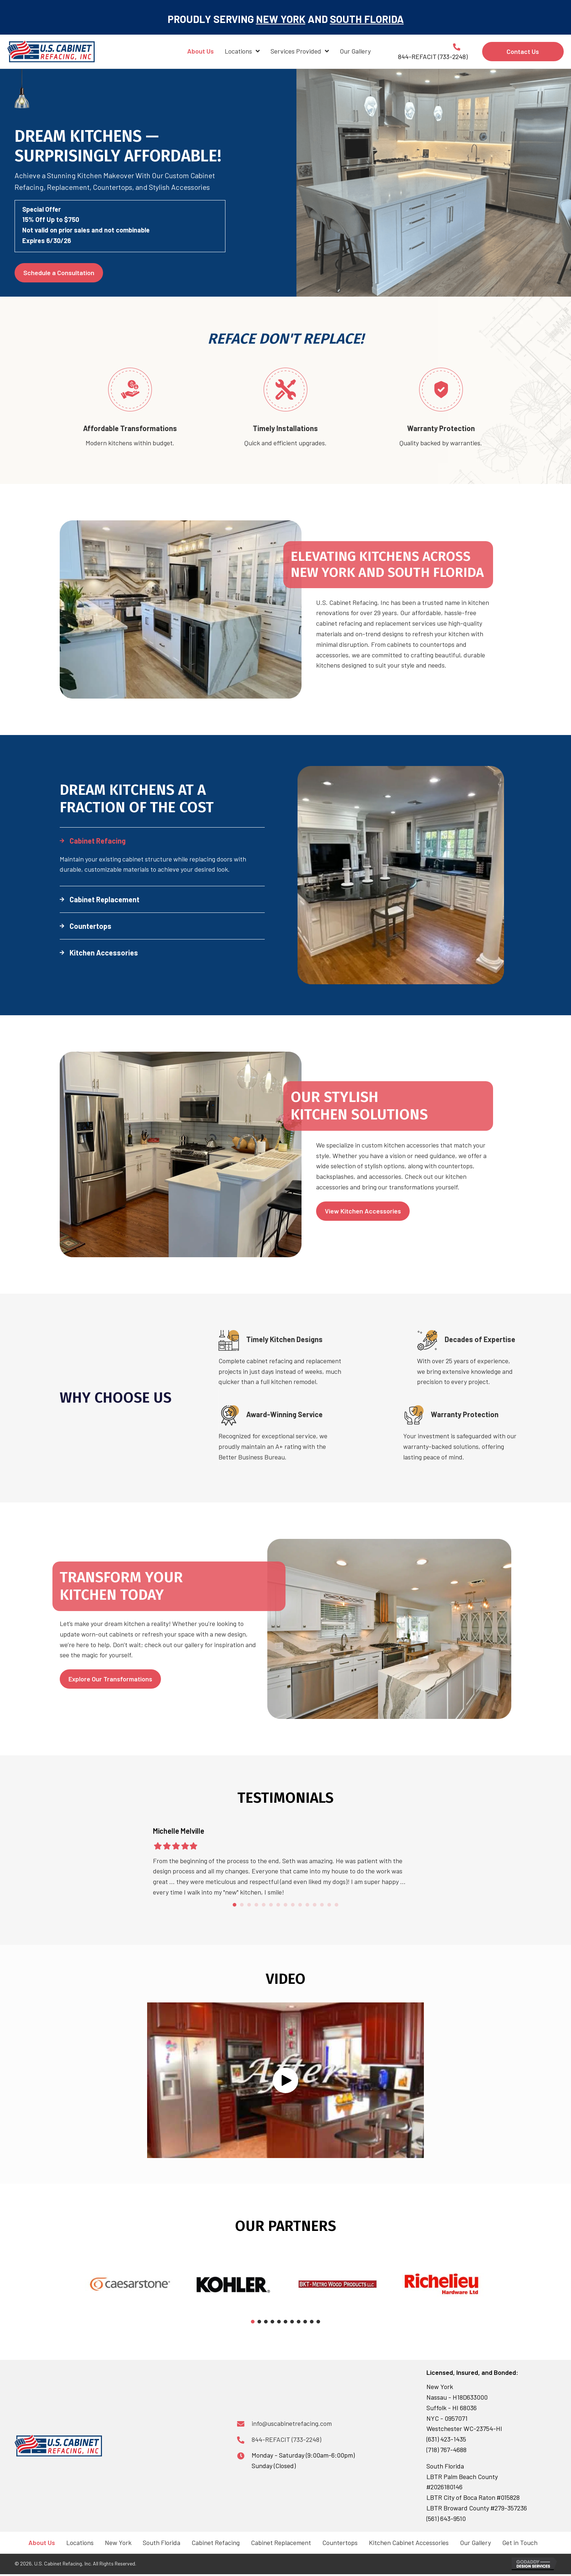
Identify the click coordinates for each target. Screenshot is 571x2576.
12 (314, 1905)
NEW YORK (281, 19)
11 (307, 1905)
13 (322, 1905)
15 (336, 1905)
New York (118, 2542)
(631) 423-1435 (446, 2439)
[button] (162, 840)
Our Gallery (475, 2542)
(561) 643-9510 (446, 2518)
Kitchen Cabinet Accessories (409, 2542)
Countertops (340, 2542)
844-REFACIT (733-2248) (286, 2439)
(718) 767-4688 (446, 2450)
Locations (80, 2542)
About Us (41, 2542)
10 (300, 1905)
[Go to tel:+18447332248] (425, 51)
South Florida (161, 2542)
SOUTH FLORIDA (367, 19)
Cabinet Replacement (281, 2542)
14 (329, 1905)
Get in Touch (519, 2542)
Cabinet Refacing (216, 2542)
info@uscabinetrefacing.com (292, 2423)
